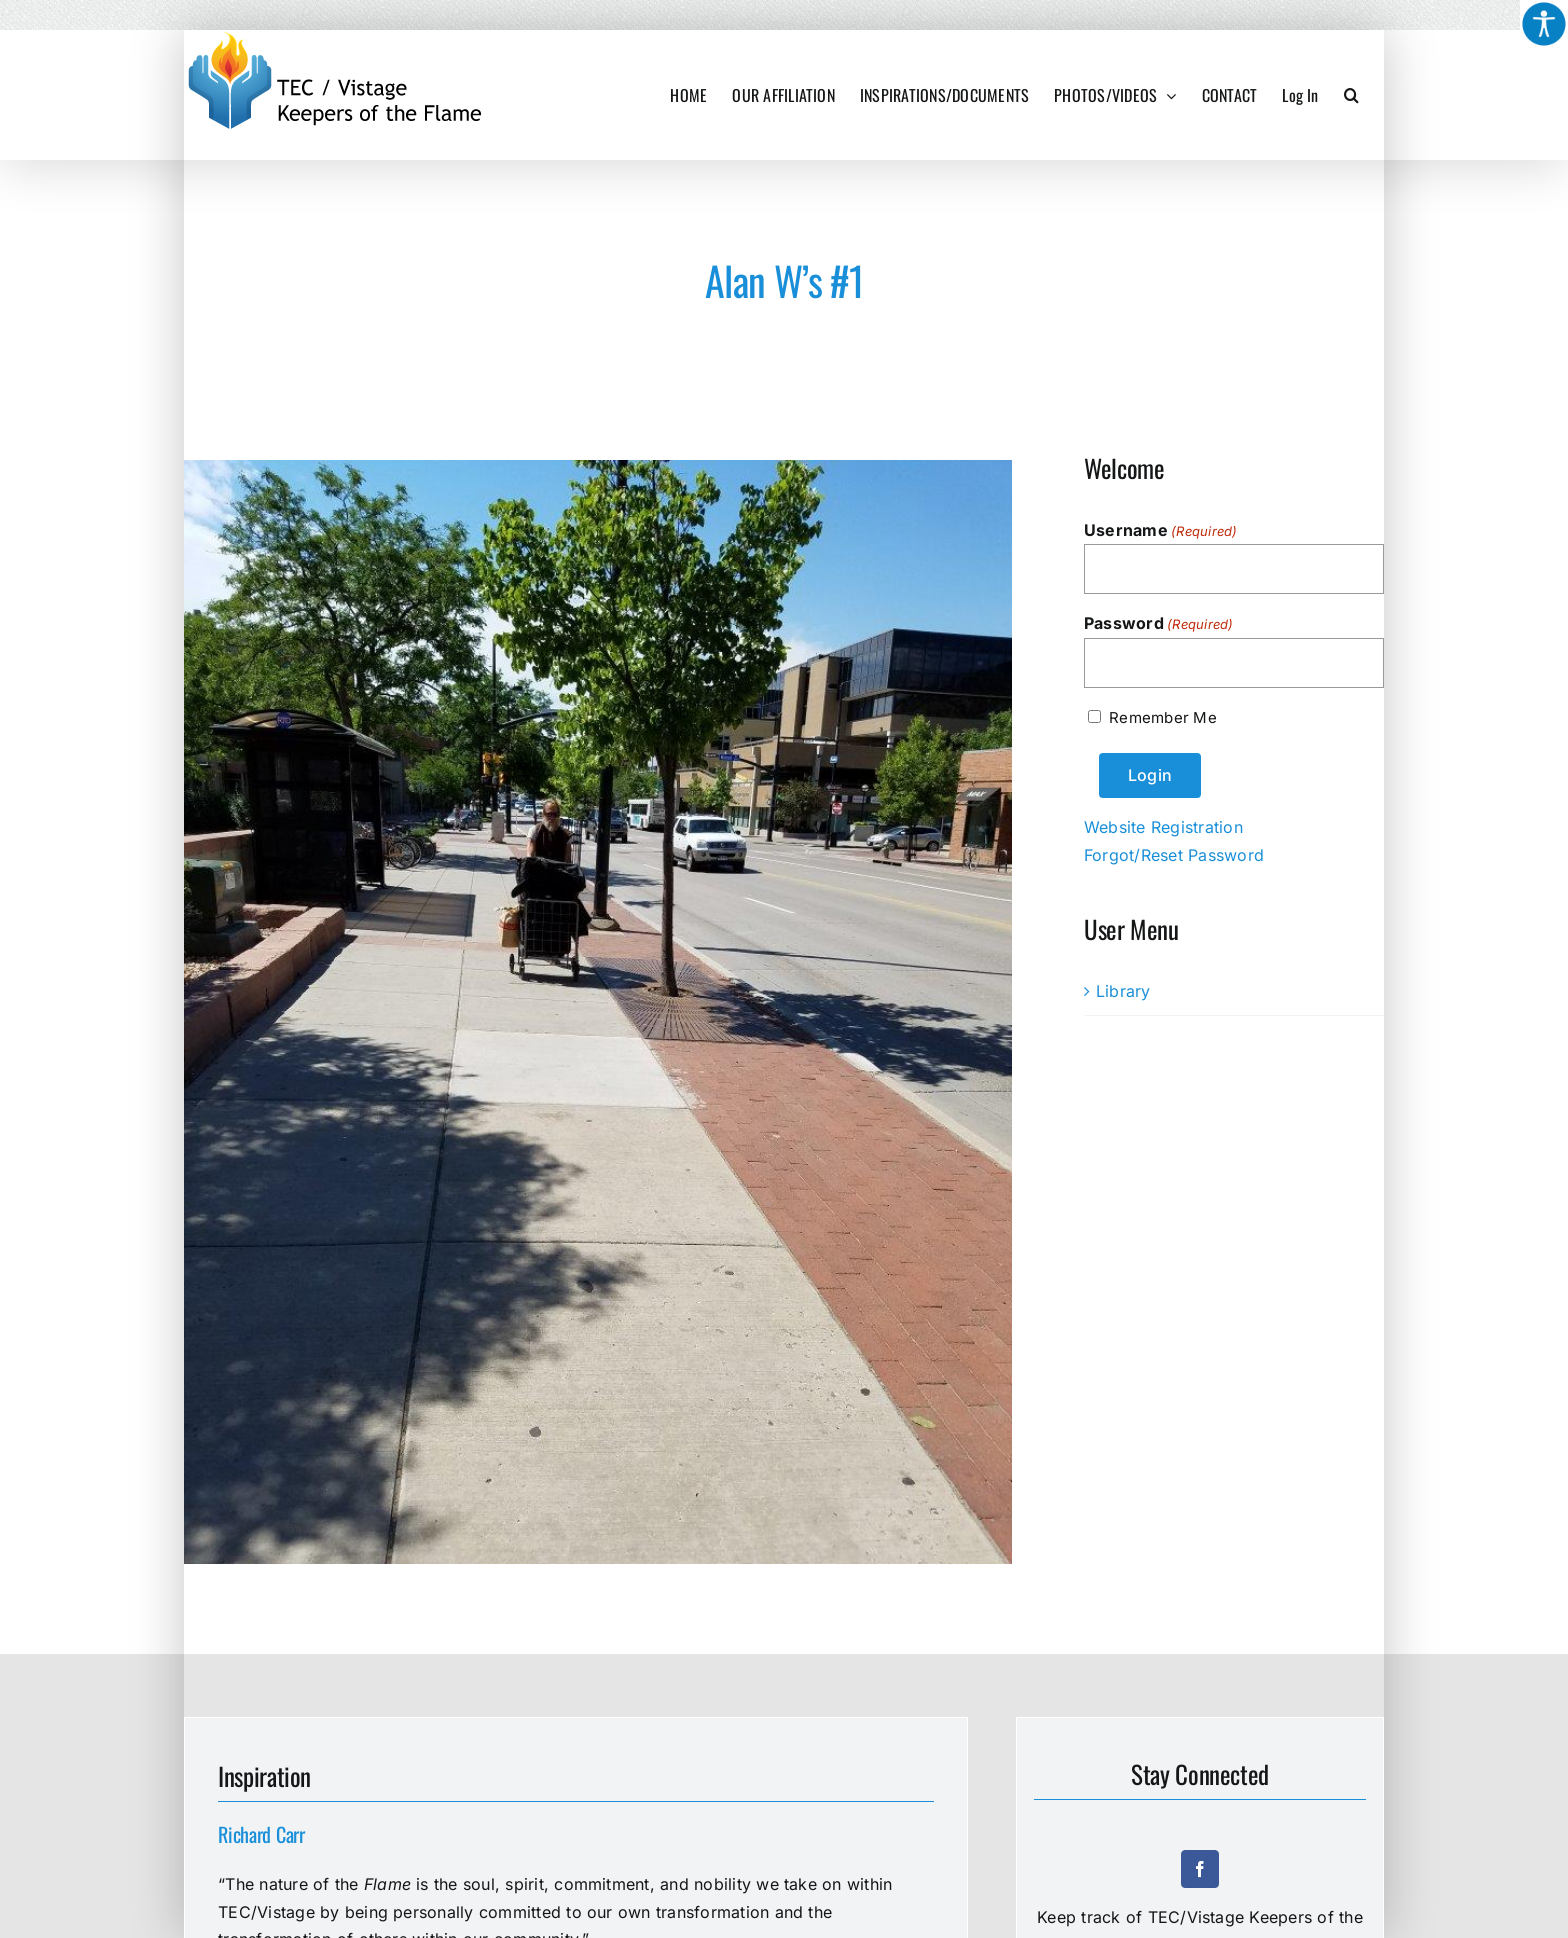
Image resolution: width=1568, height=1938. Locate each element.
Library (1123, 991)
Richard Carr (261, 1834)
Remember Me (1162, 717)
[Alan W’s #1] (598, 1012)
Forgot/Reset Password (1174, 855)
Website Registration (1163, 827)
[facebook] (1200, 1869)
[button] (1351, 95)
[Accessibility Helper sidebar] (1544, 24)
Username (1161, 531)
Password (1159, 624)
